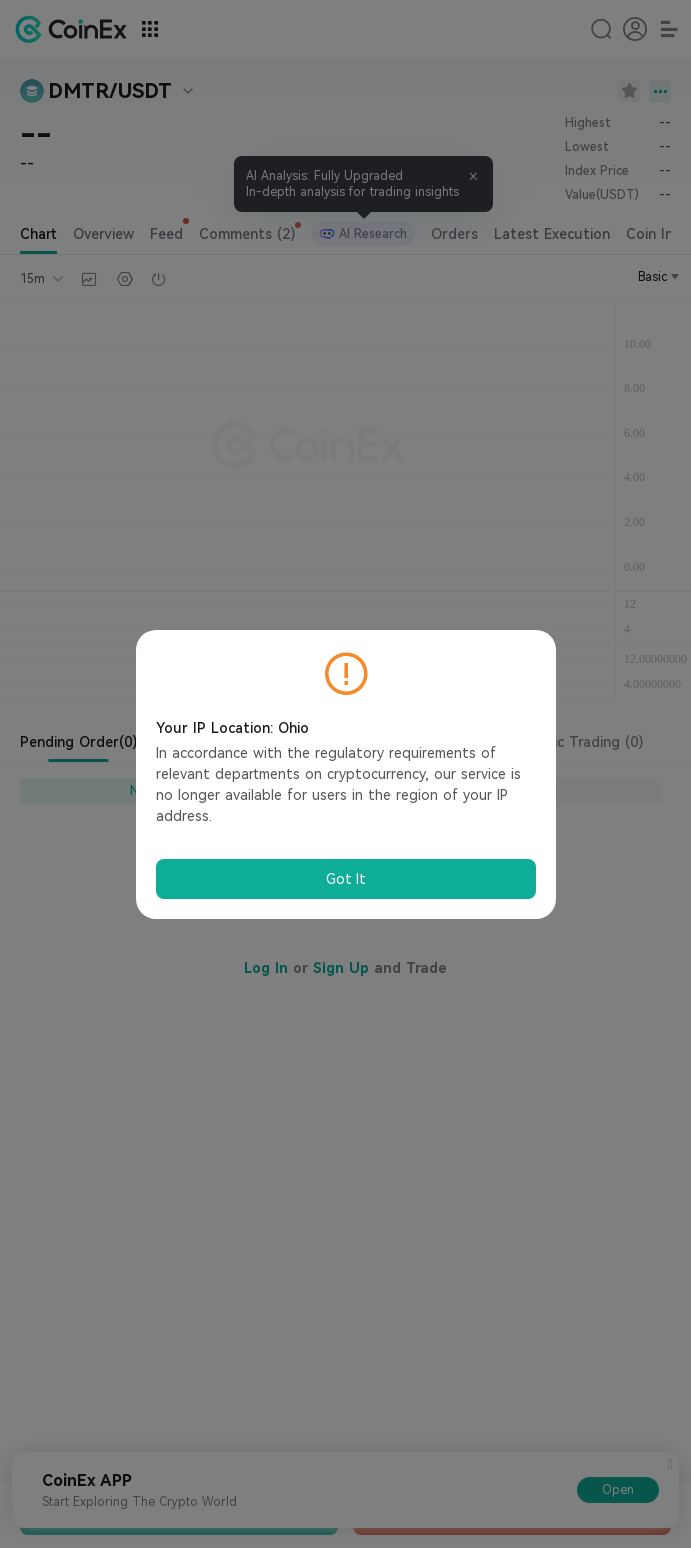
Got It (346, 879)
